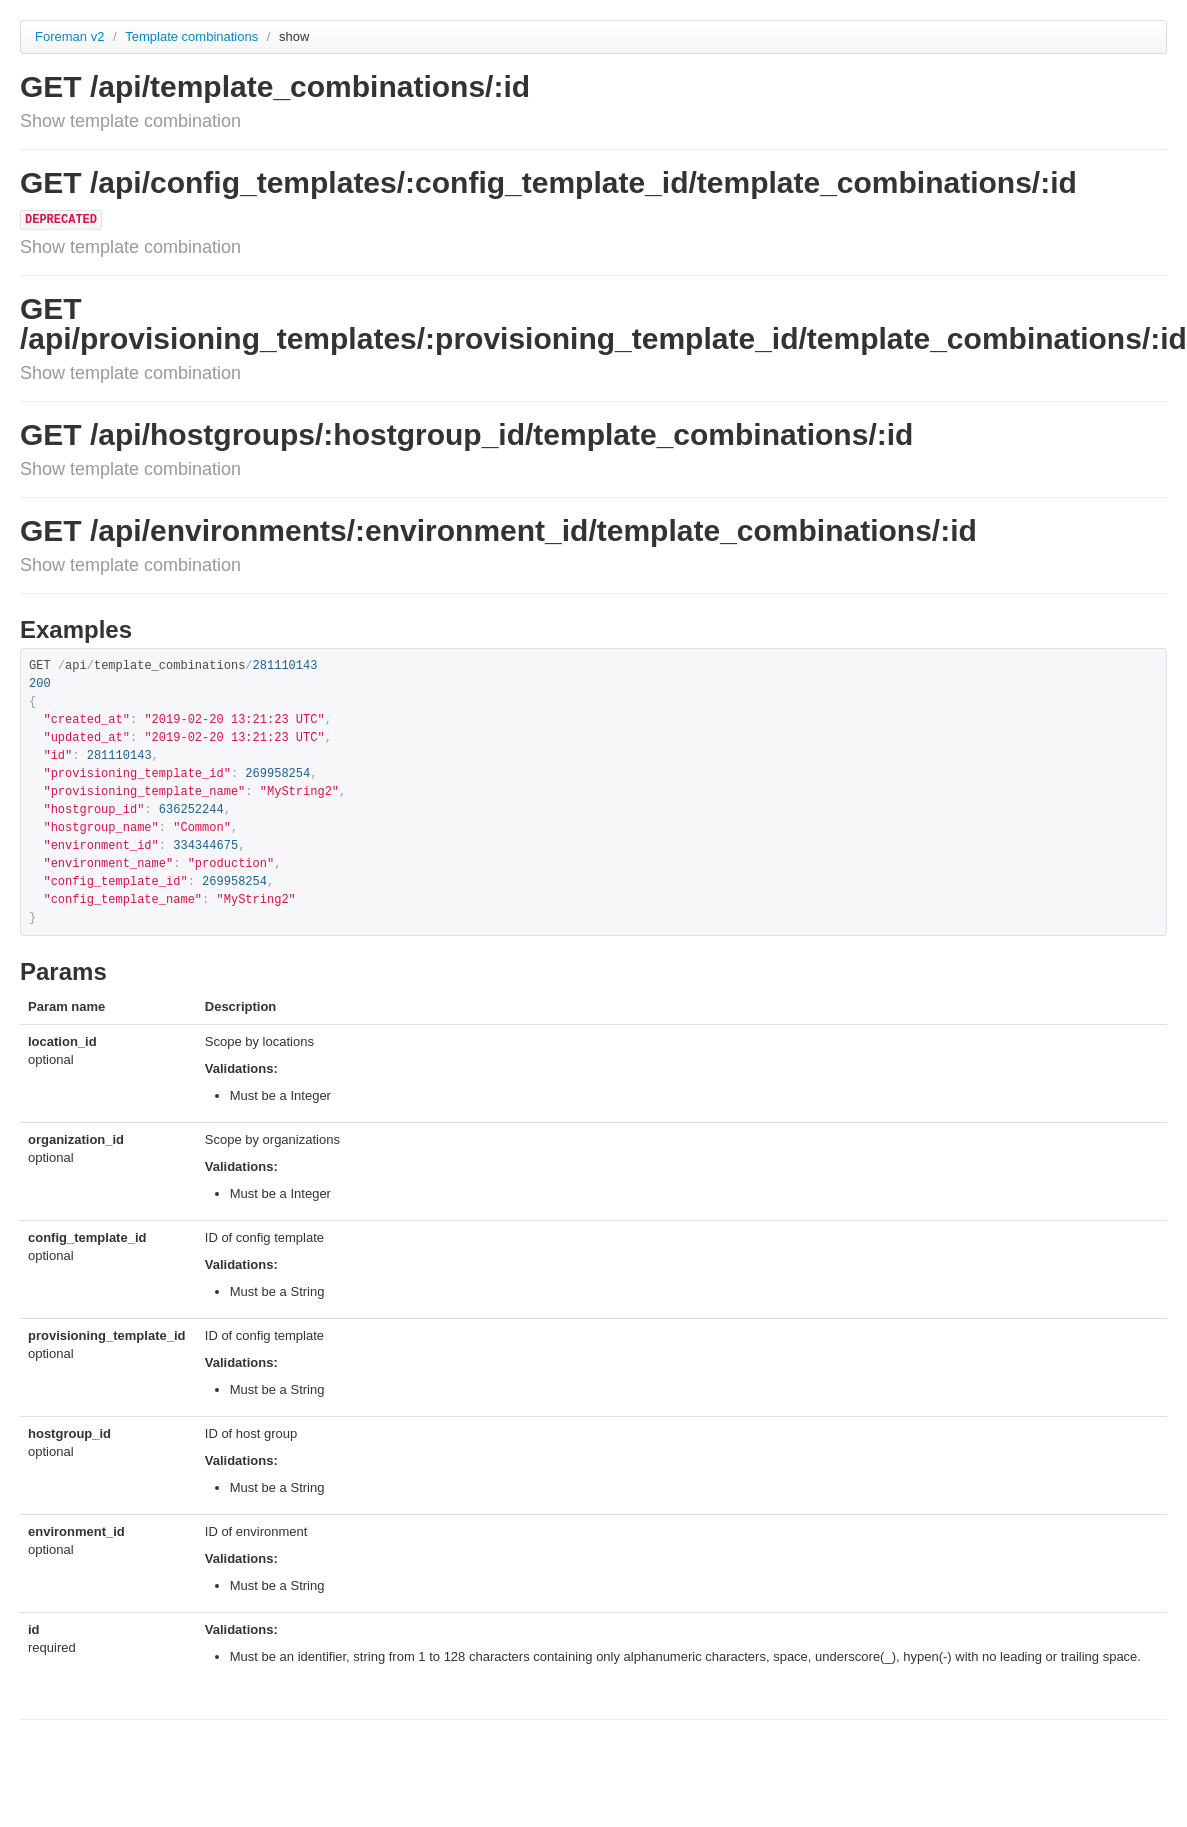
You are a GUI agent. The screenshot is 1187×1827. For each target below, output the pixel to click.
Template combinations (193, 36)
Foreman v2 (69, 36)
